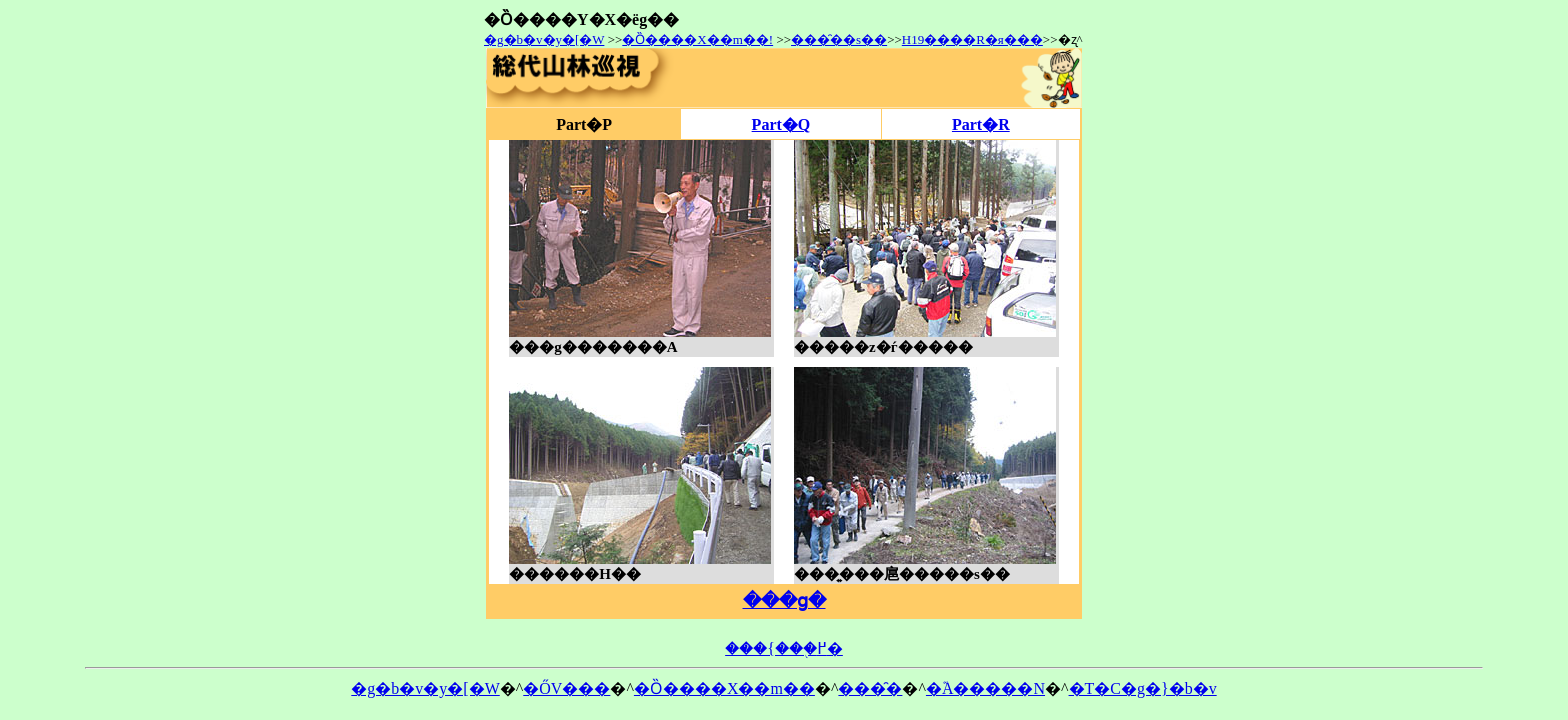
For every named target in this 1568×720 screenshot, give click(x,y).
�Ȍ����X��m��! (697, 39)
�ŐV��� (566, 688)
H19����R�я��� (972, 39)
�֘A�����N (985, 688)
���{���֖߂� (784, 648)
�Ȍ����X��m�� (724, 688)
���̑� (870, 688)
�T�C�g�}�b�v (1143, 688)
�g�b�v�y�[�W (544, 39)
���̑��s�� (839, 39)
